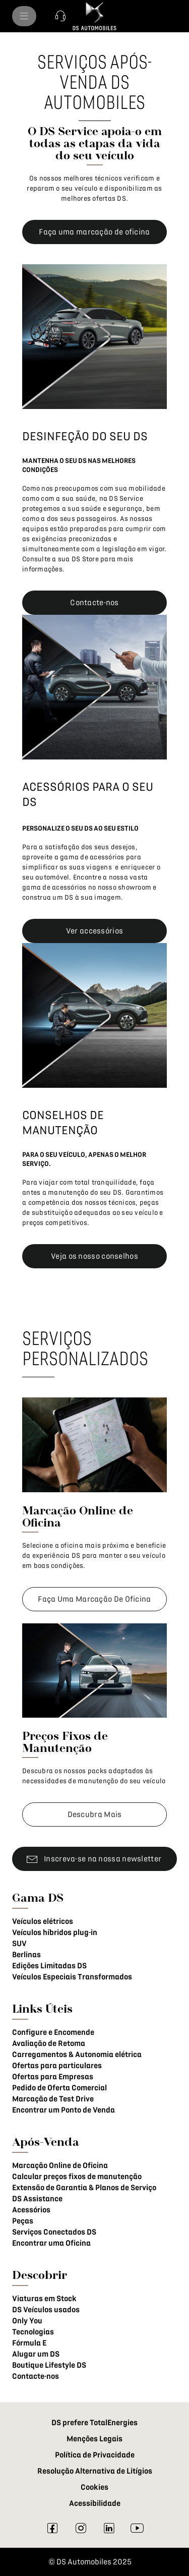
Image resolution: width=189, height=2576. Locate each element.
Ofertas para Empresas (52, 2076)
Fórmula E (29, 2343)
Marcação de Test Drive (53, 2098)
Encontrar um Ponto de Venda (63, 2110)
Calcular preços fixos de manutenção (77, 2176)
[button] (60, 16)
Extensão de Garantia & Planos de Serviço (84, 2187)
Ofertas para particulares (57, 2065)
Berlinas (26, 1954)
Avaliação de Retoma (48, 2043)
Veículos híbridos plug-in (54, 1932)
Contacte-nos (35, 2376)
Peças (22, 2221)
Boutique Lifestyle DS (49, 2365)
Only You (27, 2320)
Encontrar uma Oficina (51, 2243)
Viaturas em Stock (44, 2298)
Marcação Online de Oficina (60, 2165)
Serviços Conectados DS (54, 2232)
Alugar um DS (35, 2354)
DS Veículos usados (46, 2309)
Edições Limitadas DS (49, 1965)
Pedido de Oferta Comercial (59, 2087)
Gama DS (38, 1897)
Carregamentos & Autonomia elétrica (77, 2054)
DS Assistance (37, 2198)
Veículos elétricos (42, 1921)
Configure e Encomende (53, 2032)
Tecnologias (33, 2331)
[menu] (24, 16)
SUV (19, 1943)
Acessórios (31, 2209)
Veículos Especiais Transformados (72, 1976)
